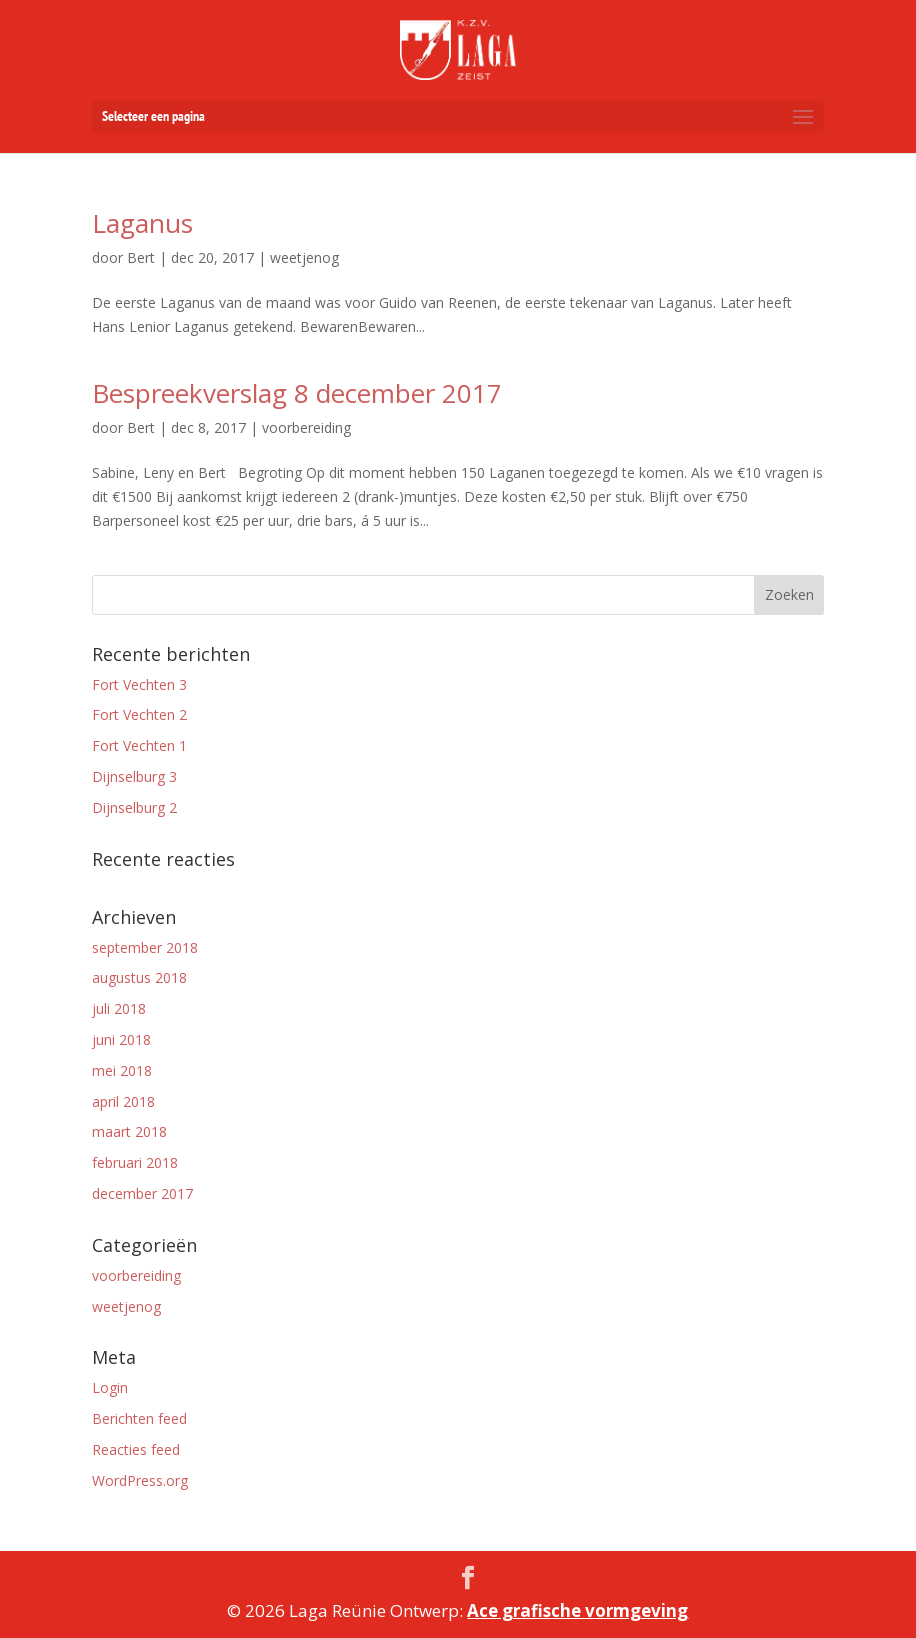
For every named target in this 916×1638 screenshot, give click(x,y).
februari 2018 (135, 1162)
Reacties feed (136, 1449)
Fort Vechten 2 (139, 714)
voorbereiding (136, 1275)
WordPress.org (140, 1480)
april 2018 (123, 1101)
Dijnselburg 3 (134, 776)
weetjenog (126, 1306)
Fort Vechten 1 (139, 745)
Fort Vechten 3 (139, 684)
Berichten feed (139, 1418)
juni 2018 (121, 1039)
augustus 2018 (139, 977)
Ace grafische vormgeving (577, 1610)
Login (110, 1387)
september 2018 (145, 947)
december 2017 (142, 1193)
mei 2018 (122, 1070)
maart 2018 (129, 1131)
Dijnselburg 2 (134, 807)
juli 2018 (119, 1008)
